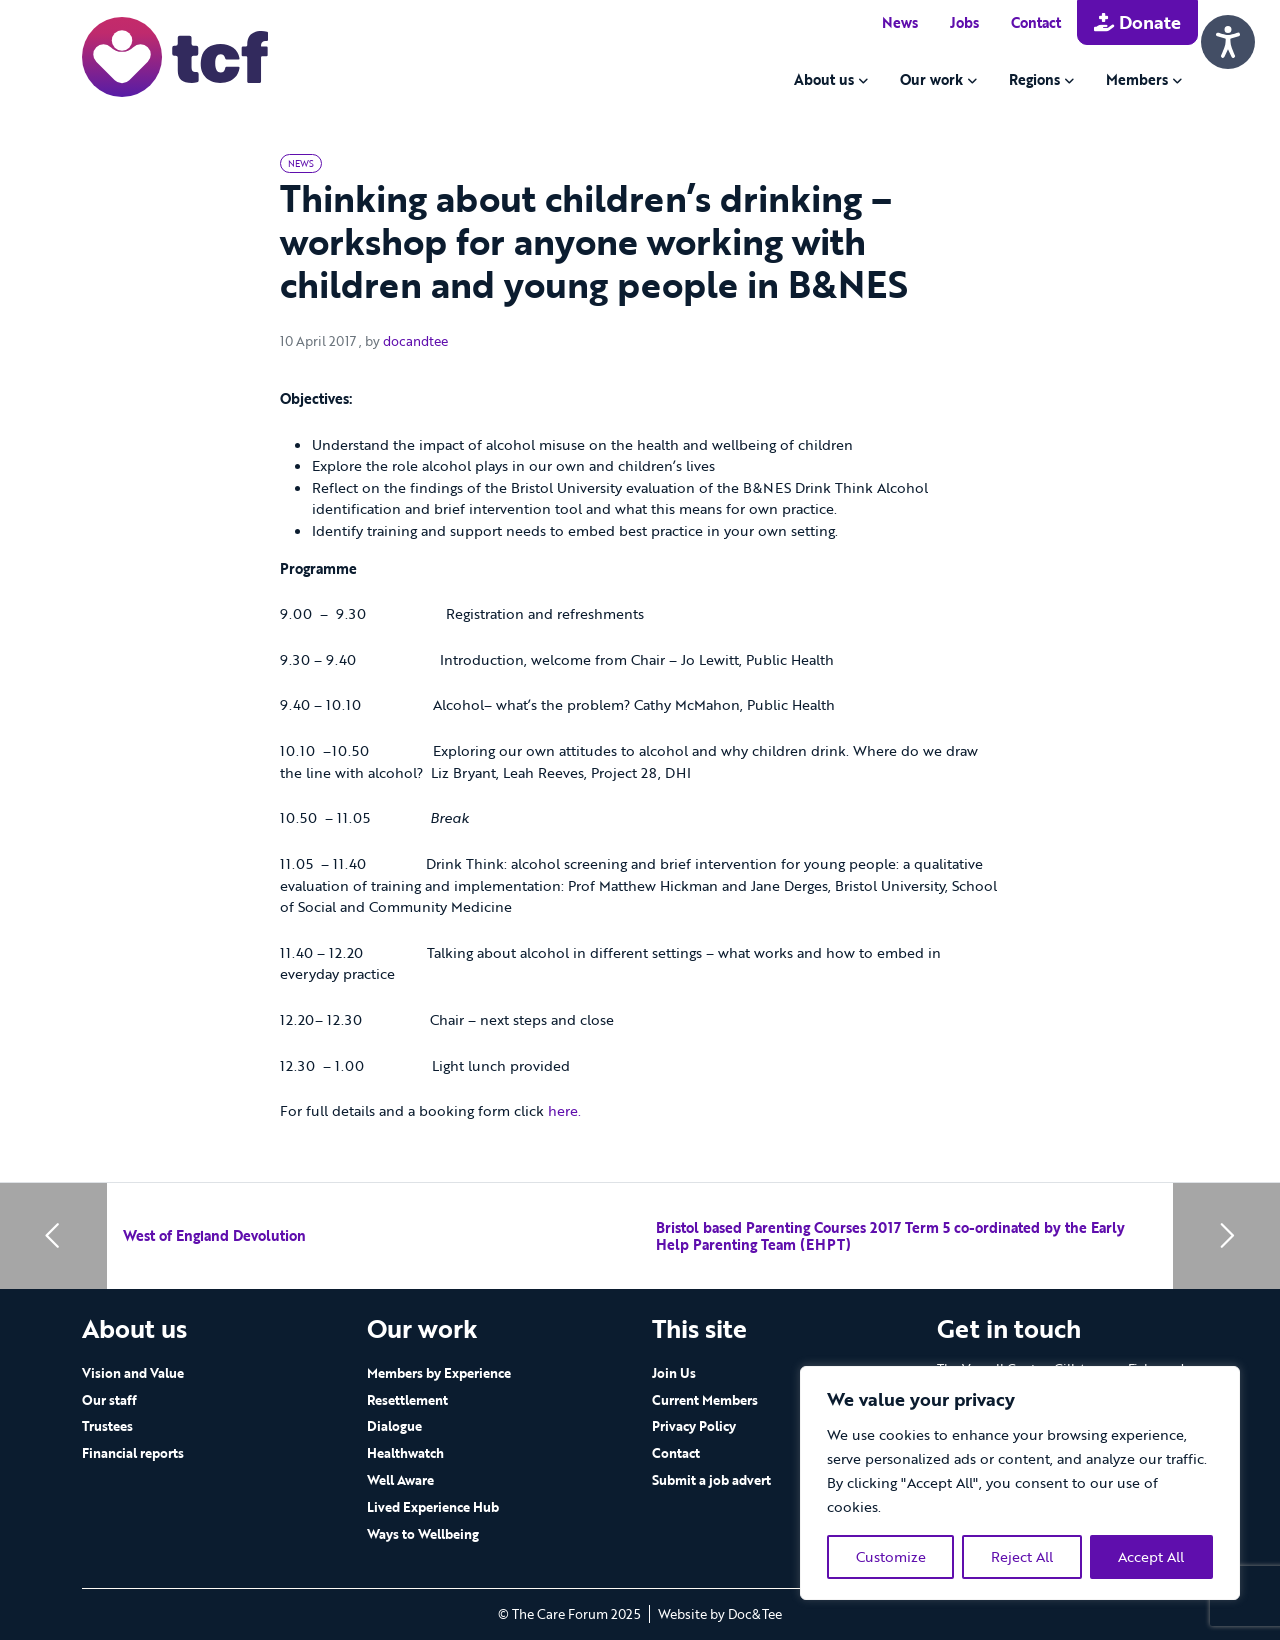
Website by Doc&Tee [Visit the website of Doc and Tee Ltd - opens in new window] (720, 1614)
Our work (931, 79)
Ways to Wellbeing (423, 1534)
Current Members (705, 1400)
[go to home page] (175, 55)
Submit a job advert (711, 1480)
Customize (891, 1556)
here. (564, 1110)
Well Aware (400, 1480)
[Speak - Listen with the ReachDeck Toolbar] (1228, 42)
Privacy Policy (694, 1426)
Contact (1036, 22)
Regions (1034, 79)
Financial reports (133, 1453)
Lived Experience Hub (433, 1507)
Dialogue (394, 1426)
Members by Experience (439, 1373)
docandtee (415, 341)
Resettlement (407, 1400)
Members (1137, 79)
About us (824, 79)
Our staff (109, 1400)
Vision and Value (133, 1373)
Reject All (1022, 1556)
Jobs (964, 22)
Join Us (674, 1373)
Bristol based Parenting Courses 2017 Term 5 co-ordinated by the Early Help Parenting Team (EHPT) (890, 1236)
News (900, 22)
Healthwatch (405, 1453)
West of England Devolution (214, 1235)
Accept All (1151, 1556)
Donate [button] (1137, 22)
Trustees (107, 1426)
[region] (1020, 1483)
